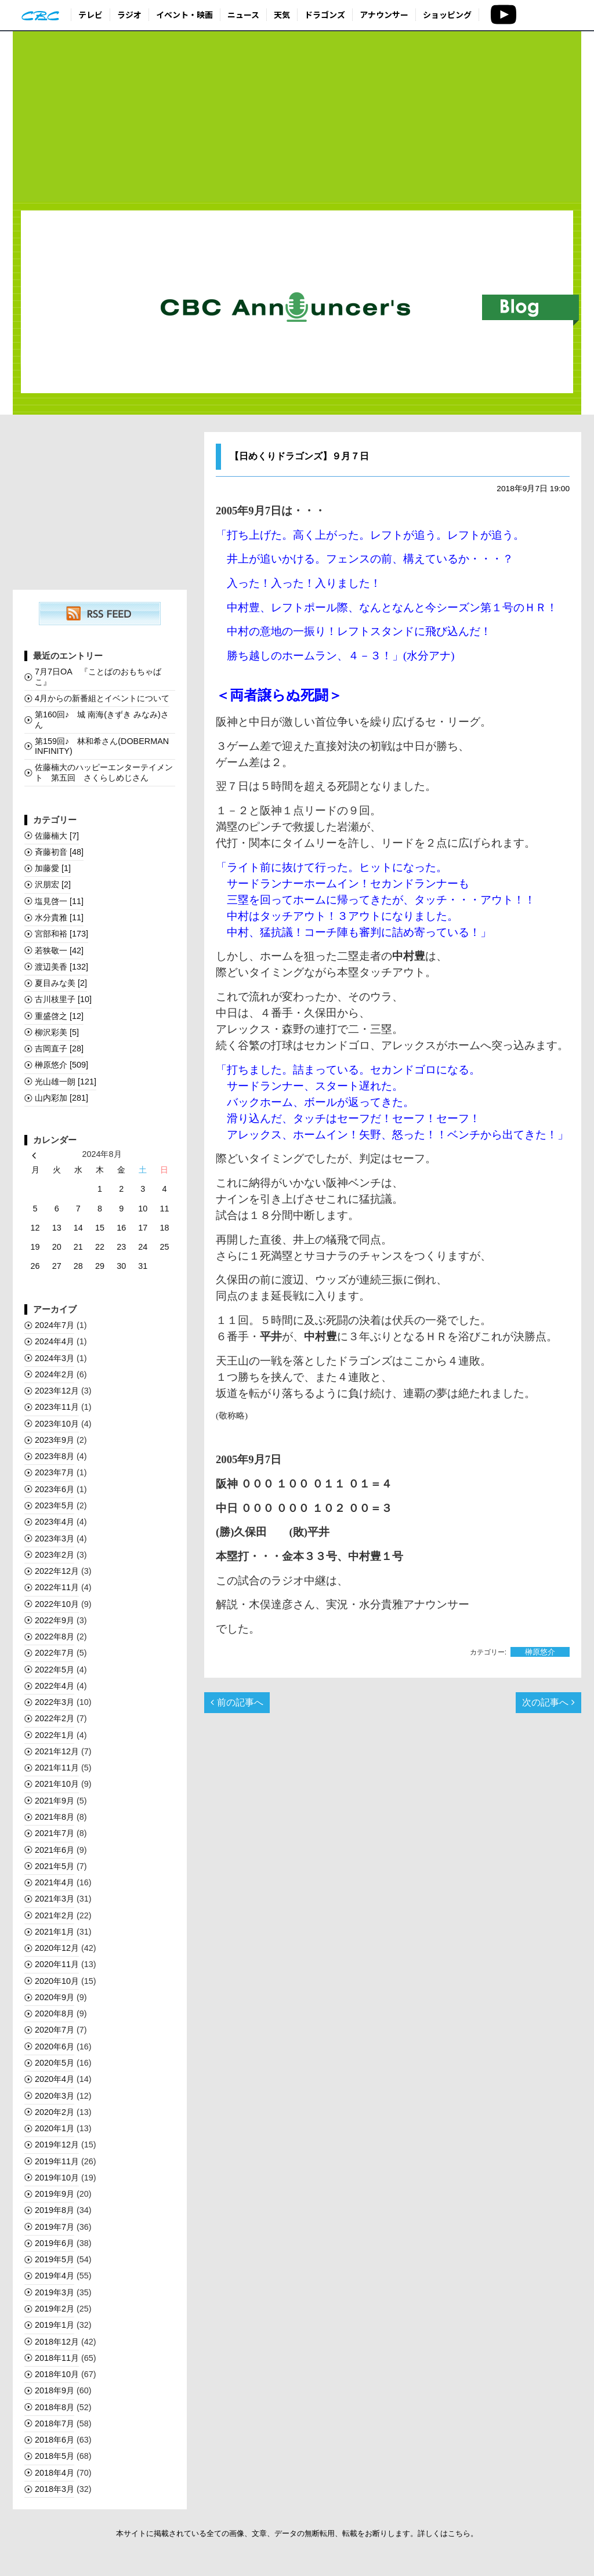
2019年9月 (54, 2193)
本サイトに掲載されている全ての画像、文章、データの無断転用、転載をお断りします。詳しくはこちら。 (297, 2533)
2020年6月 (54, 2046)
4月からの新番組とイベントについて (102, 698)
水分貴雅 (59, 917)
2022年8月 (54, 1636)
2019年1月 (54, 2325)
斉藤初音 (59, 852)
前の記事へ (237, 1702)
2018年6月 (54, 2439)
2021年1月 (54, 1931)
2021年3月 (54, 1898)
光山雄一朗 (65, 1081)
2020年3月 (54, 2095)
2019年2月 (54, 2308)
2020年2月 (54, 2112)
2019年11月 (57, 2161)
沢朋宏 (53, 884)
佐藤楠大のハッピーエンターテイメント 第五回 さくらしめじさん (104, 772)
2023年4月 (54, 1521)
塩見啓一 (59, 901)
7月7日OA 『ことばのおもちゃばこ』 (98, 676)
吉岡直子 (59, 1048)
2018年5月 (54, 2456)
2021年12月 (57, 1751)
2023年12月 (57, 1390)
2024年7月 (54, 1325)
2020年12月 (57, 1948)
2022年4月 (54, 1685)
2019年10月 (57, 2177)
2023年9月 (54, 1440)
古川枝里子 (63, 999)
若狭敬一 (59, 950)
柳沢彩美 (57, 1032)
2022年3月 (54, 1702)
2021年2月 (54, 1915)
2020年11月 (57, 1964)
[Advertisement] (297, 117)
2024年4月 (54, 1341)
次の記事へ (548, 1702)
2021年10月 (57, 1783)
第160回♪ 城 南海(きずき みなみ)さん (102, 719)
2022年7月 (54, 1652)
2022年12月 (57, 1571)
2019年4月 (54, 2275)
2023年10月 (57, 1423)
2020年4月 (54, 2079)
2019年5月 (54, 2259)
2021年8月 (54, 1817)
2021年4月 (54, 1882)
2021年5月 (54, 1866)
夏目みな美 (61, 983)
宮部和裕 (61, 933)
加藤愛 (53, 868)
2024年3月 (54, 1358)
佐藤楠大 (57, 835)
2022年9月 (54, 1620)
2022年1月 (54, 1735)
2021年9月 (54, 1800)
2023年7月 (54, 1472)
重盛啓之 (59, 1016)
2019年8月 (54, 2210)
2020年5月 (54, 2062)
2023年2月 (54, 1554)
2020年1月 (54, 2128)
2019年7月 (54, 2227)
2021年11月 (57, 1767)
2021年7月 (54, 1833)
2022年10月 (57, 1604)
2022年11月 (57, 1587)
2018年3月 (54, 2489)
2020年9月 (54, 1997)
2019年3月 (54, 2292)
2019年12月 (57, 2144)
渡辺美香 (61, 966)
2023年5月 (54, 1505)
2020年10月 (57, 1981)
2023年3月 (54, 1538)
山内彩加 (61, 1097)
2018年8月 (54, 2407)
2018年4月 (54, 2472)
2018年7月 (54, 2423)
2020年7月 (54, 2029)
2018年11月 (57, 2358)
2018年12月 (57, 2341)
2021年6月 (54, 1850)
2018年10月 (57, 2374)
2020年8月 (54, 2013)
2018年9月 (54, 2390)
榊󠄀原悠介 (540, 1652)
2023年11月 (57, 1407)
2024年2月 (54, 1374)
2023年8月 (54, 1456)
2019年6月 (54, 2243)
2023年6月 (54, 1489)
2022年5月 (54, 1669)
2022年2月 (54, 1718)
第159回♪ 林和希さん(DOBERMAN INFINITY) (102, 746)
